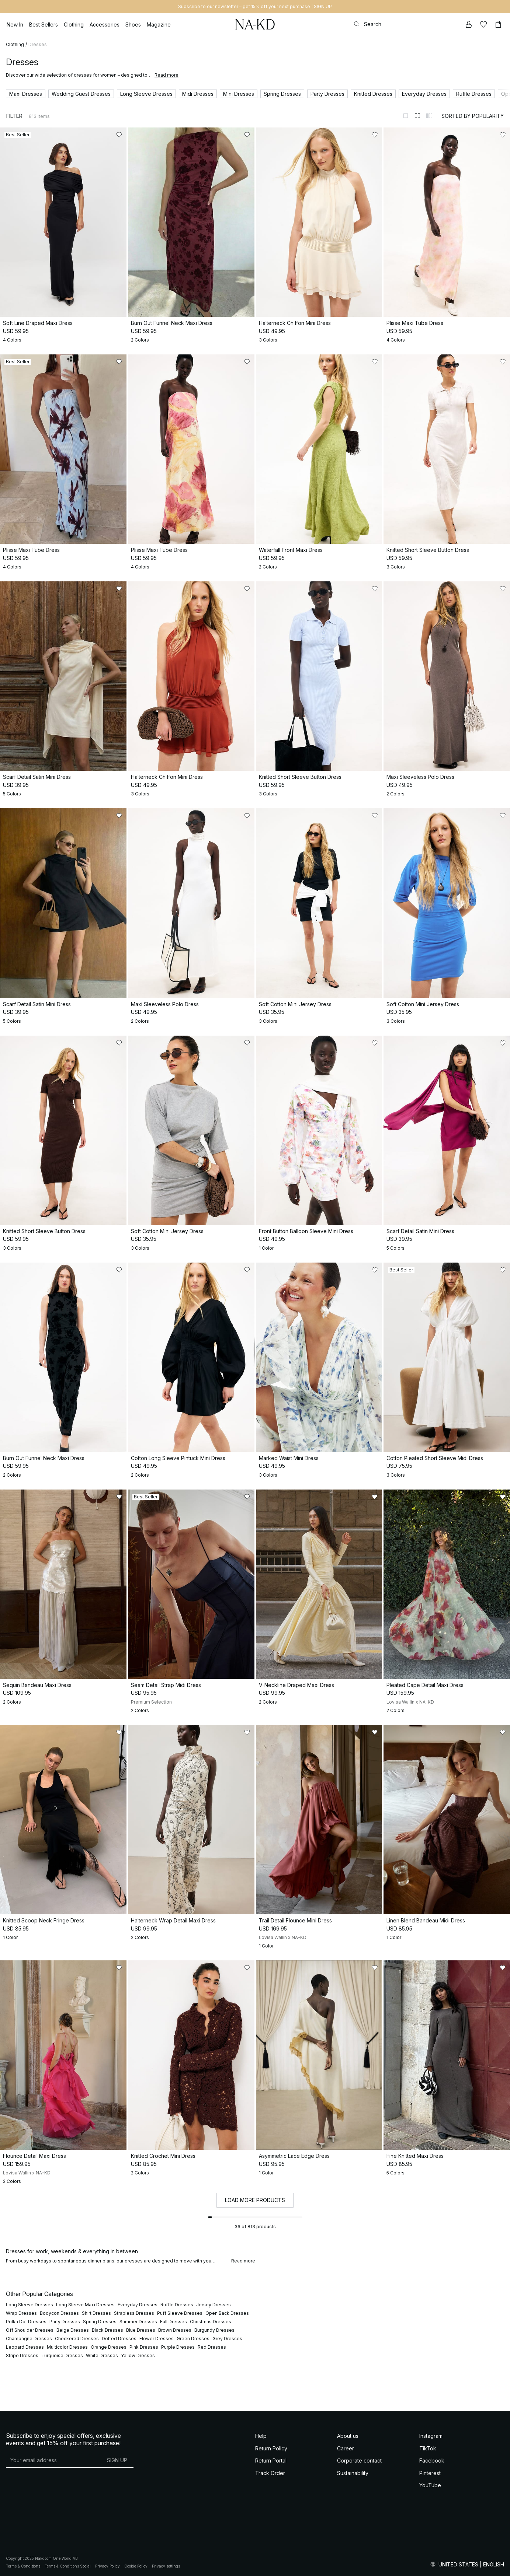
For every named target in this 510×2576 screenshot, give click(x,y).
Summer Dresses (138, 2321)
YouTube (430, 2485)
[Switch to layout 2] (417, 116)
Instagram (431, 2436)
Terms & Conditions (23, 2566)
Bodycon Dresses (59, 2313)
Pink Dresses (143, 2347)
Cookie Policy (136, 2566)
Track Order (270, 2473)
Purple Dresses (178, 2347)
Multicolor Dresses (67, 2347)
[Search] (404, 24)
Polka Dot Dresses (26, 2321)
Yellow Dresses (138, 2355)
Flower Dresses (156, 2338)
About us (347, 2436)
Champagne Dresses (29, 2338)
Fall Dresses (173, 2321)
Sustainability (352, 2473)
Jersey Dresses (213, 2304)
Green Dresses (193, 2338)
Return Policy (271, 2448)
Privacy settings (166, 2566)
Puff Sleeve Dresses (179, 2313)
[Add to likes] (119, 134)
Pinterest (430, 2473)
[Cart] (498, 24)
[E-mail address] (53, 2460)
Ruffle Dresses (176, 2304)
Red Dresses (212, 2347)
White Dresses (102, 2355)
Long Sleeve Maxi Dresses (85, 2304)
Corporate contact (359, 2460)
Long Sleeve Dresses (29, 2304)
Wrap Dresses (21, 2313)
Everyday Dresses (137, 2304)
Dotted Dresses (119, 2338)
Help (261, 2436)
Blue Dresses (140, 2330)
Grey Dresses (227, 2338)
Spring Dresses (100, 2321)
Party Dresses (64, 2321)
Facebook (431, 2460)
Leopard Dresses (25, 2347)
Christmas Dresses (210, 2321)
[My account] (469, 24)
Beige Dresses (72, 2330)
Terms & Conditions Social (68, 2566)
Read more (166, 75)
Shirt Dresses (96, 2313)
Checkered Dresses (77, 2338)
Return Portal (271, 2460)
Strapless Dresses (134, 2313)
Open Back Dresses (227, 2313)
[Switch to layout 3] (429, 116)
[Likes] (483, 24)
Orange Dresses (108, 2347)
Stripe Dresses (22, 2355)
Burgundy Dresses (214, 2330)
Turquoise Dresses (62, 2355)
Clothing (15, 44)
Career (345, 2448)
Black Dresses (107, 2330)
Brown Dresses (174, 2330)
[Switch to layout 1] (406, 116)
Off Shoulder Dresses (29, 2330)
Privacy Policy (107, 2566)
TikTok (427, 2448)
